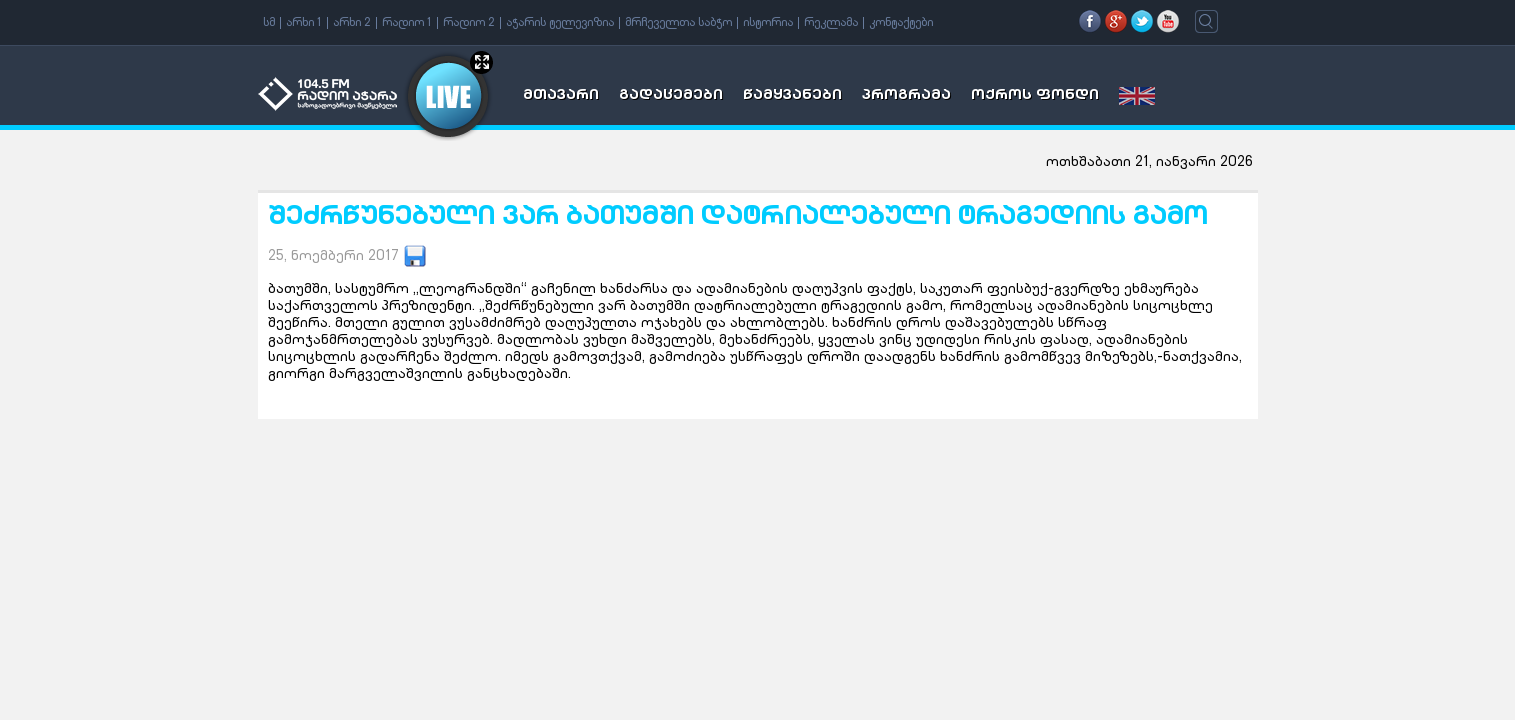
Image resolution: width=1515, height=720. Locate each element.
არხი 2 (352, 23)
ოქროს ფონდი (1035, 96)
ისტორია (768, 23)
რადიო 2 (469, 23)
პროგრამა (906, 96)
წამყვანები (792, 96)
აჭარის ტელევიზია (560, 23)
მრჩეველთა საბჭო (678, 23)
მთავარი (561, 96)
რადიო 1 (407, 23)
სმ (269, 23)
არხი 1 (304, 23)
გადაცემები (671, 96)
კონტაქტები (901, 23)
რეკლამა (831, 23)
